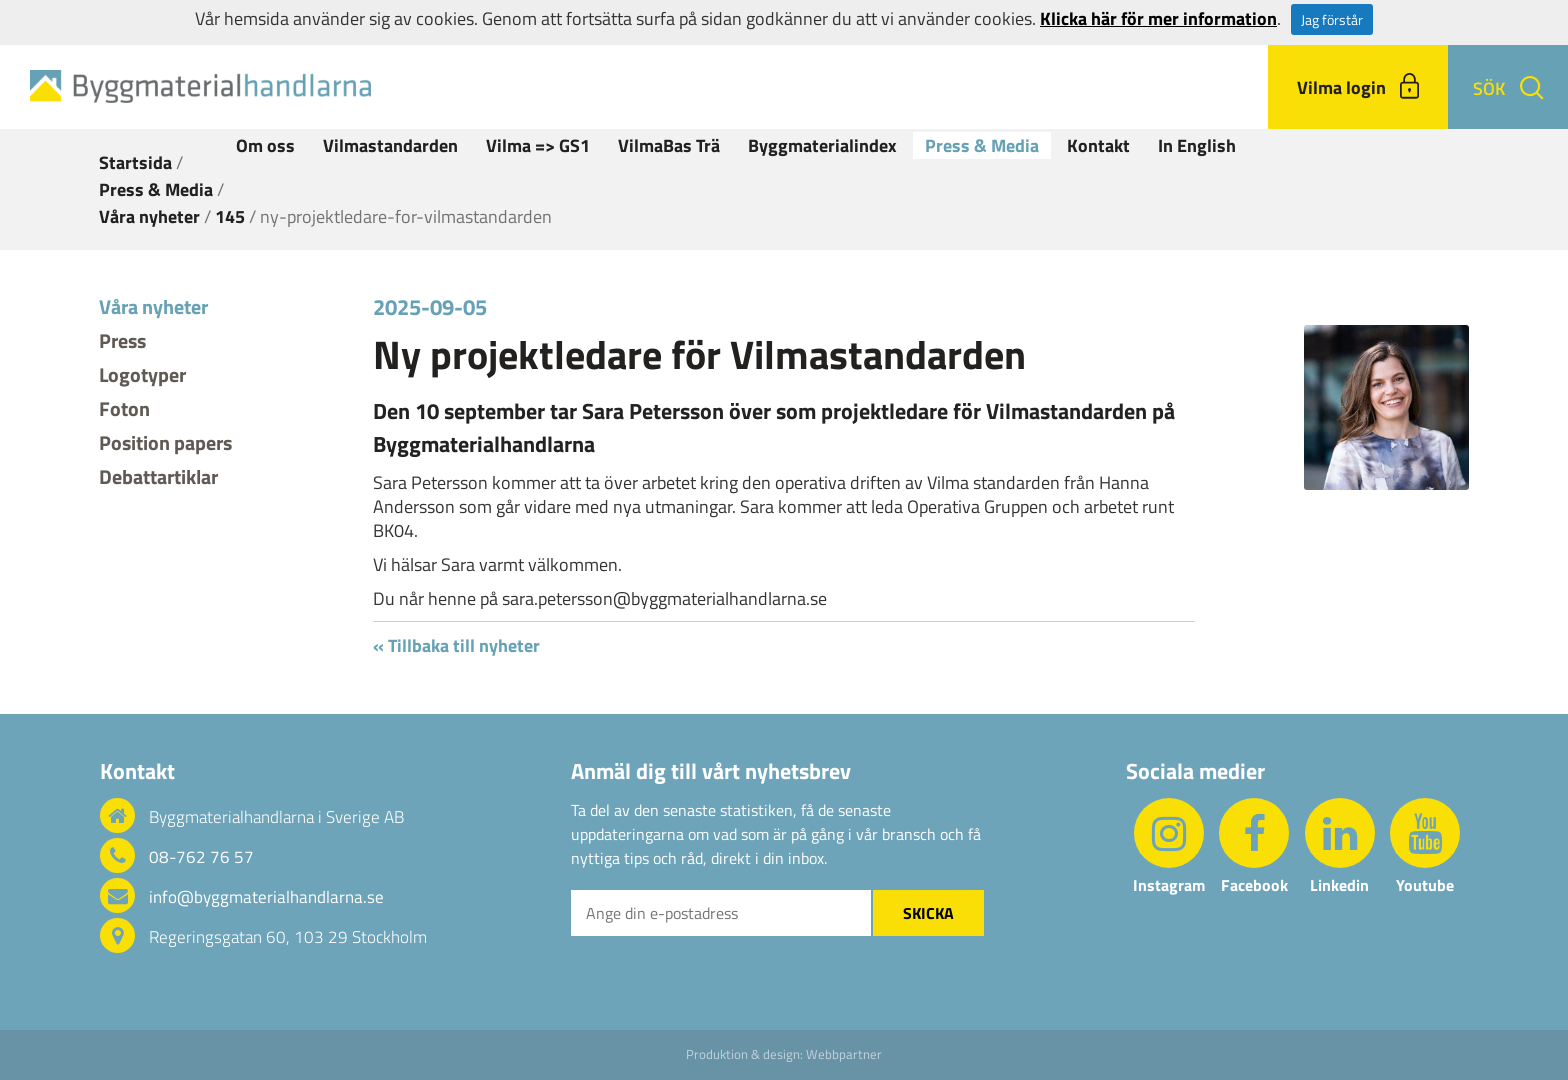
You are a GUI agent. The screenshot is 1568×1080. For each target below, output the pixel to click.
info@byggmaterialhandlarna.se (266, 897)
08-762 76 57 (201, 857)
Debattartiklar (158, 476)
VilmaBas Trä (669, 145)
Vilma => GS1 (538, 145)
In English (1197, 145)
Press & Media (982, 145)
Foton (124, 408)
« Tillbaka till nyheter (456, 645)
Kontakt (1098, 145)
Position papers (165, 442)
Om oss (265, 145)
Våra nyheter (149, 216)
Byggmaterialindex (822, 145)
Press (122, 340)
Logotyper (142, 374)
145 (230, 216)
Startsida (135, 162)
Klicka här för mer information (1158, 18)
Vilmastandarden (390, 145)
